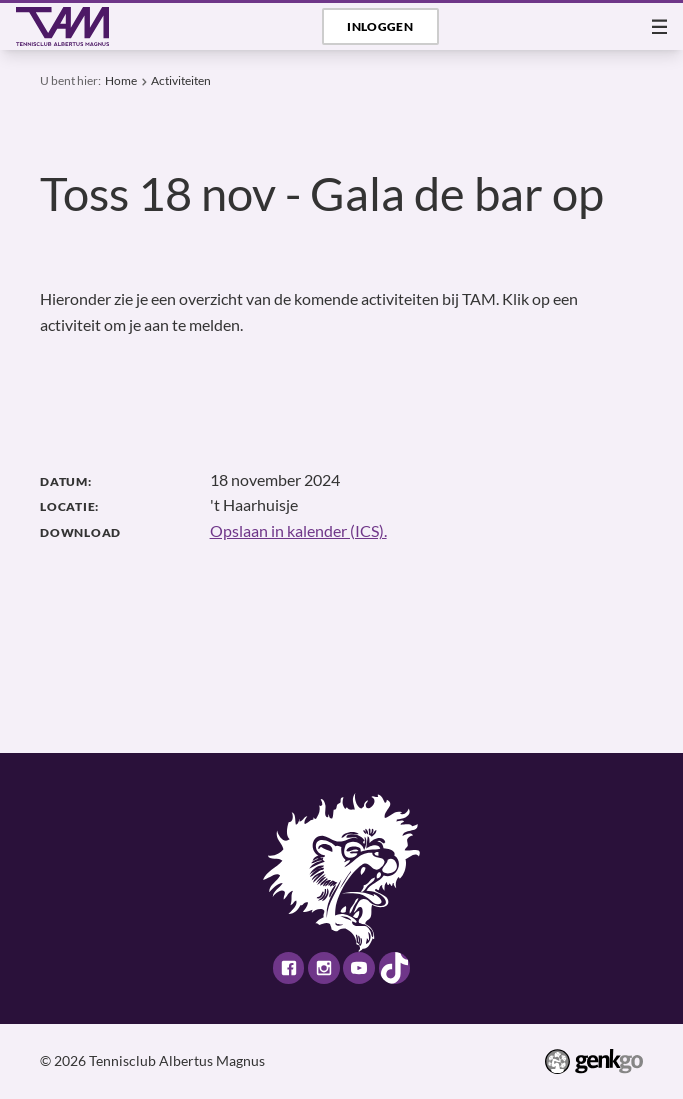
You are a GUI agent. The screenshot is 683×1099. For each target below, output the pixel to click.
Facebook (288, 967)
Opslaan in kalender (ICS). (298, 531)
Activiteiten (181, 80)
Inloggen (380, 26)
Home (121, 80)
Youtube (358, 967)
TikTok (394, 967)
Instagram (323, 967)
